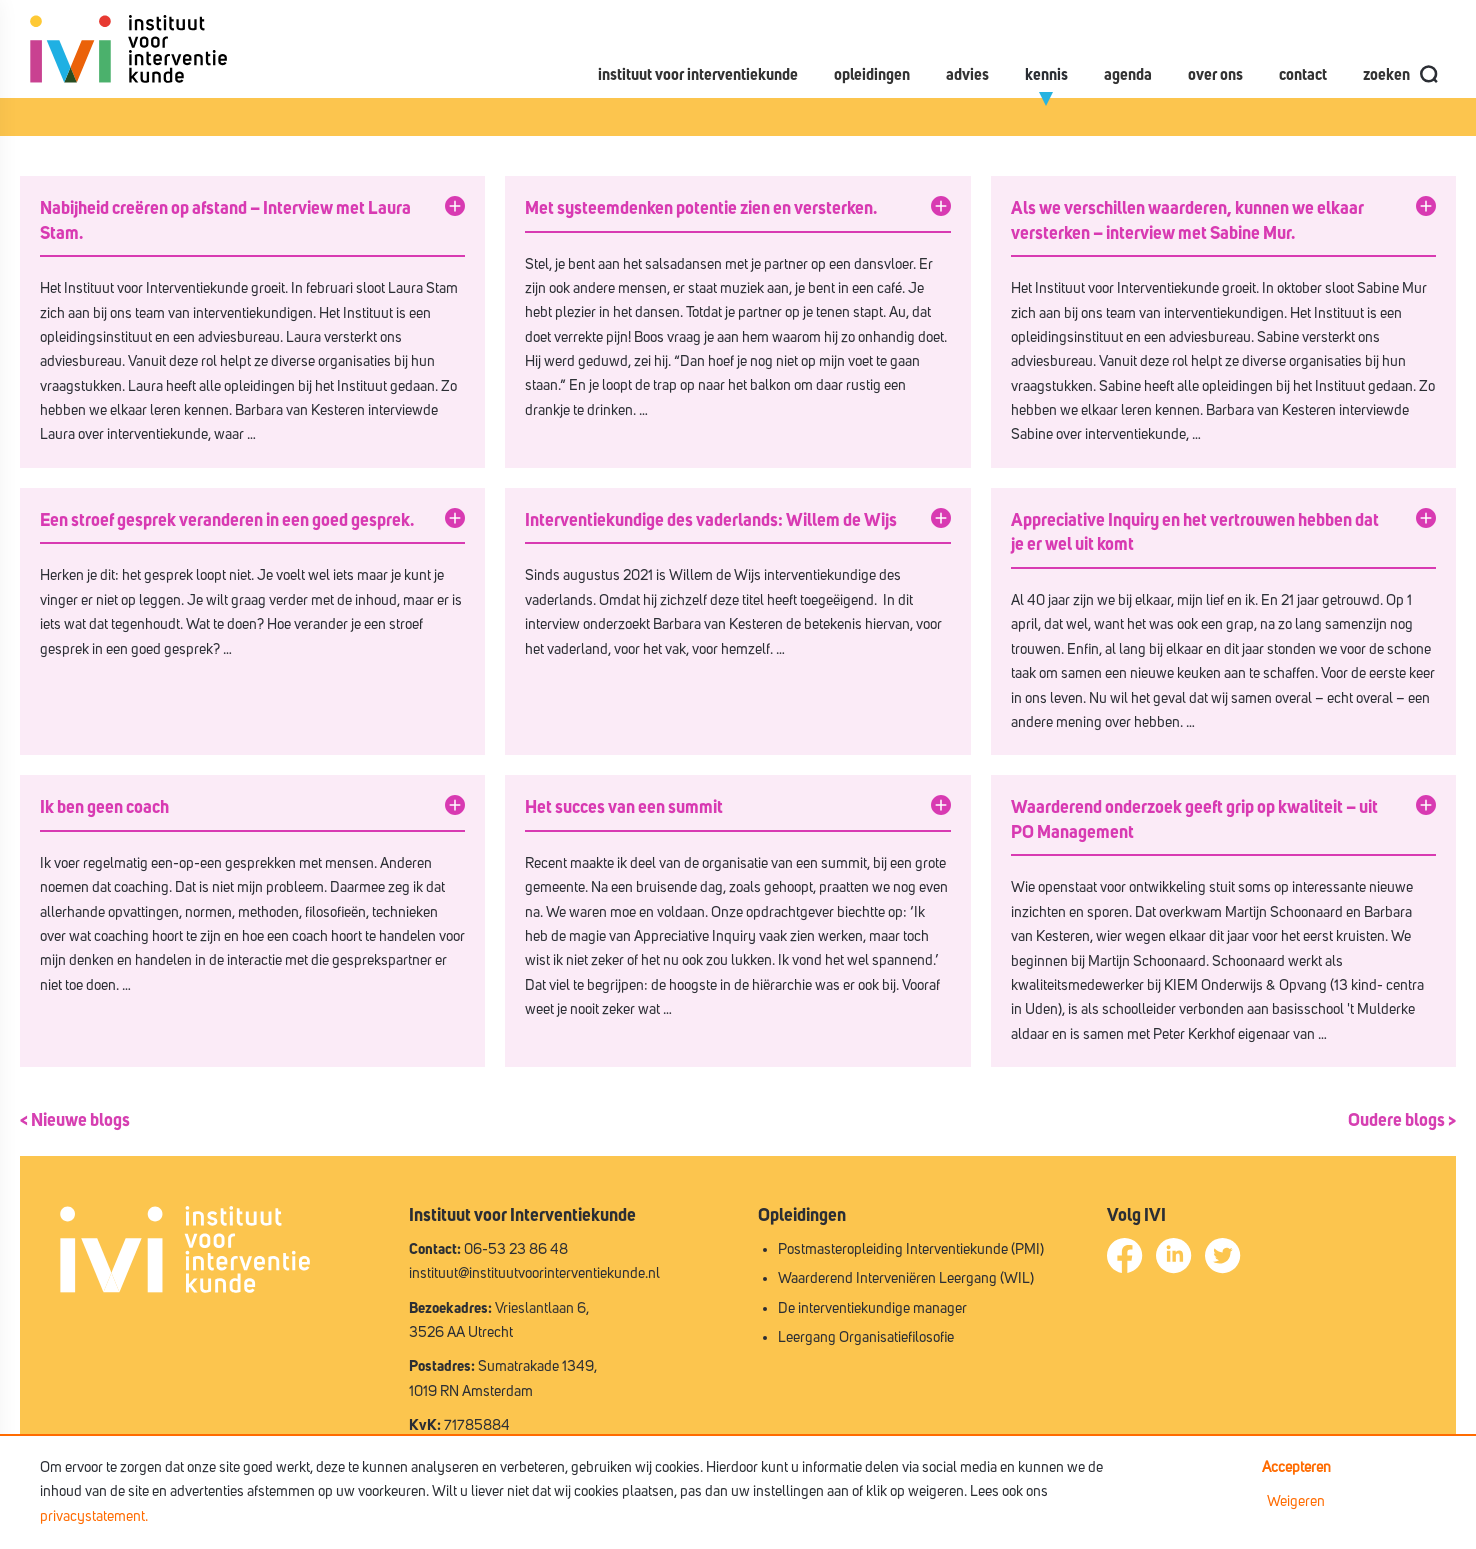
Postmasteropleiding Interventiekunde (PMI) (911, 1249)
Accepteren (1296, 1467)
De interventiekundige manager (872, 1308)
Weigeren (1296, 1501)
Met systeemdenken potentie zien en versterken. (701, 209)
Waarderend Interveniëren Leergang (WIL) (906, 1278)
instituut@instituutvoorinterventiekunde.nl (534, 1273)
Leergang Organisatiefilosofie (866, 1337)
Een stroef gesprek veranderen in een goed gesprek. (227, 521)
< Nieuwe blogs (75, 1121)
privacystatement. (94, 1516)
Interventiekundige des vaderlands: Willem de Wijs (711, 521)
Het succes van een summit (624, 808)
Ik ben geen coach (104, 808)
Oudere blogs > (1402, 1121)
